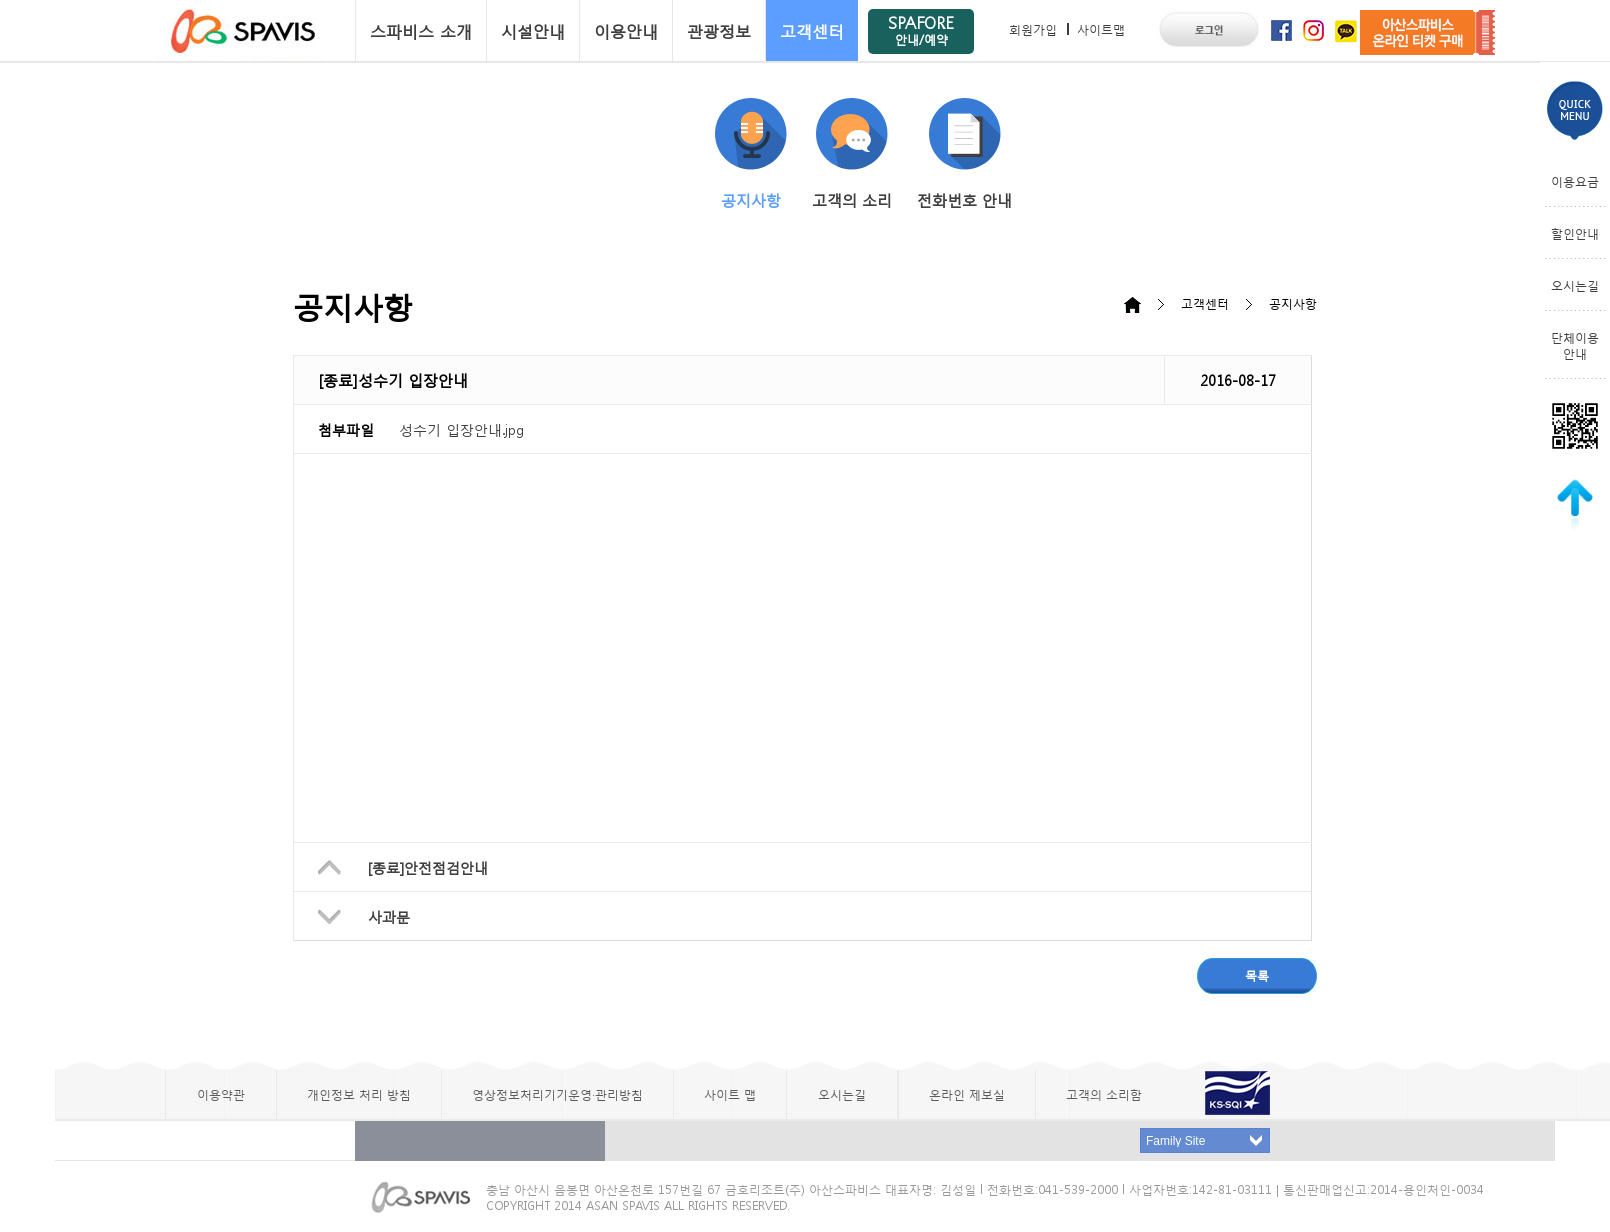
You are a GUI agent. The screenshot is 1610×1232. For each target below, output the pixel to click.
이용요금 (1575, 181)
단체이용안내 (1575, 345)
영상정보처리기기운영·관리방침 (557, 1094)
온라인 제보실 (967, 1094)
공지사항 (751, 154)
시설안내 (533, 30)
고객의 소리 (852, 154)
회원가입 (1033, 29)
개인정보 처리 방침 (359, 1094)
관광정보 (719, 30)
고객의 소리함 (1104, 1094)
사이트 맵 (730, 1094)
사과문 (389, 916)
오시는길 (1575, 285)
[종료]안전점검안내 (428, 867)
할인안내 (1575, 233)
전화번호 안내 (964, 154)
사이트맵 (1101, 29)
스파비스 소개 (421, 30)
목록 (1257, 975)
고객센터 (812, 30)
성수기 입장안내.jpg (461, 429)
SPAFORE (921, 29)
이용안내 (626, 30)
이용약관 (221, 1094)
